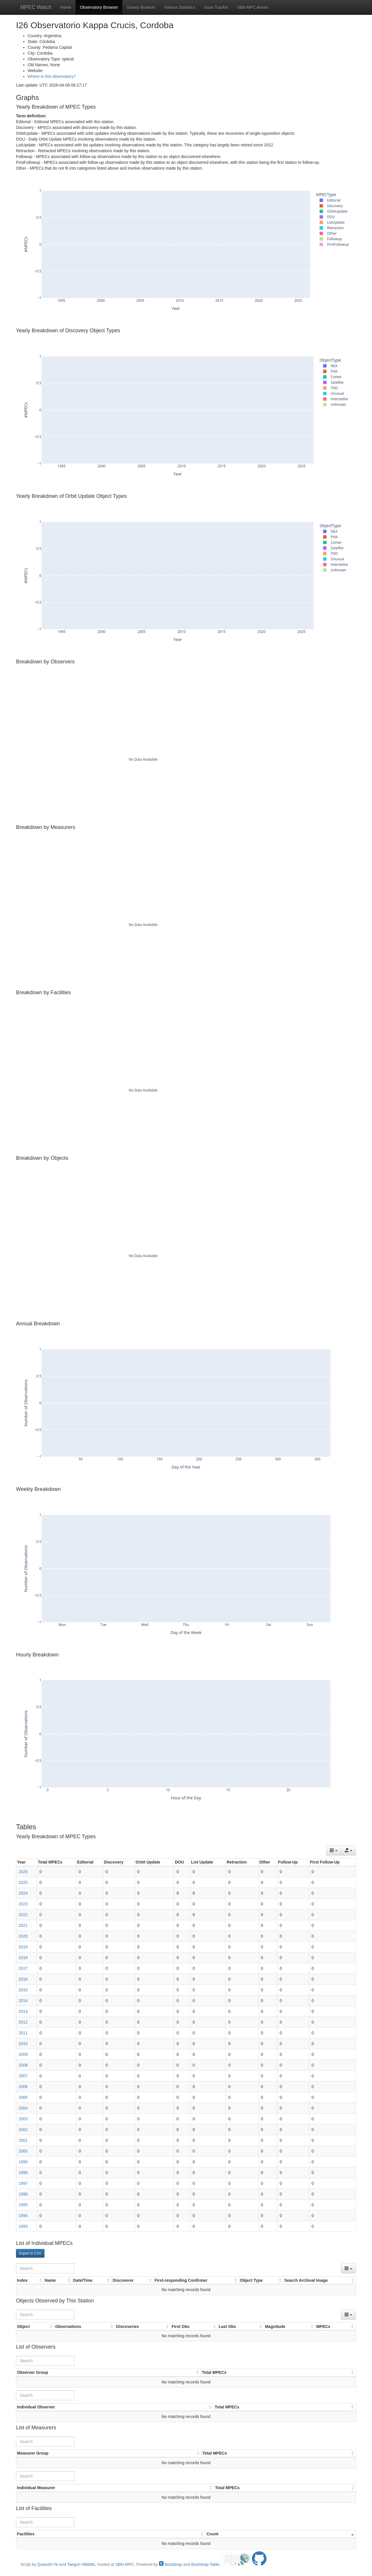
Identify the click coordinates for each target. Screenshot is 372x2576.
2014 (23, 2000)
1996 (23, 2194)
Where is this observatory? (52, 76)
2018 (23, 1957)
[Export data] (348, 1850)
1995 (23, 2204)
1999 (23, 2161)
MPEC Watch (35, 7)
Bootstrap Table (205, 2564)
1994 (23, 2215)
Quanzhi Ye (47, 2564)
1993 (23, 2226)
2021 (23, 1925)
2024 (23, 1893)
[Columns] (333, 1850)
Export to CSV (30, 2253)
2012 (23, 2022)
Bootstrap (170, 2564)
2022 (23, 1914)
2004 (23, 2108)
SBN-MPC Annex (252, 7)
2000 (23, 2151)
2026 (23, 1871)
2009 (23, 2054)
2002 (23, 2129)
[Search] (45, 2268)
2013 (23, 2011)
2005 (23, 2097)
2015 (23, 1990)
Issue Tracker (216, 7)
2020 (23, 1936)
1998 (23, 2172)
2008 (23, 2065)
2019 (23, 1947)
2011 (23, 2033)
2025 (23, 1882)
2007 (23, 2076)
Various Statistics (179, 7)
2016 (23, 1979)
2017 (23, 1968)
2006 (23, 2086)
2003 (23, 2119)
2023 (23, 1904)
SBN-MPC (124, 2564)
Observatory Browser (99, 7)
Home (65, 7)
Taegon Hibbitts (81, 2564)
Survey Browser (141, 7)
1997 (23, 2183)
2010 (23, 2043)
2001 (23, 2140)
